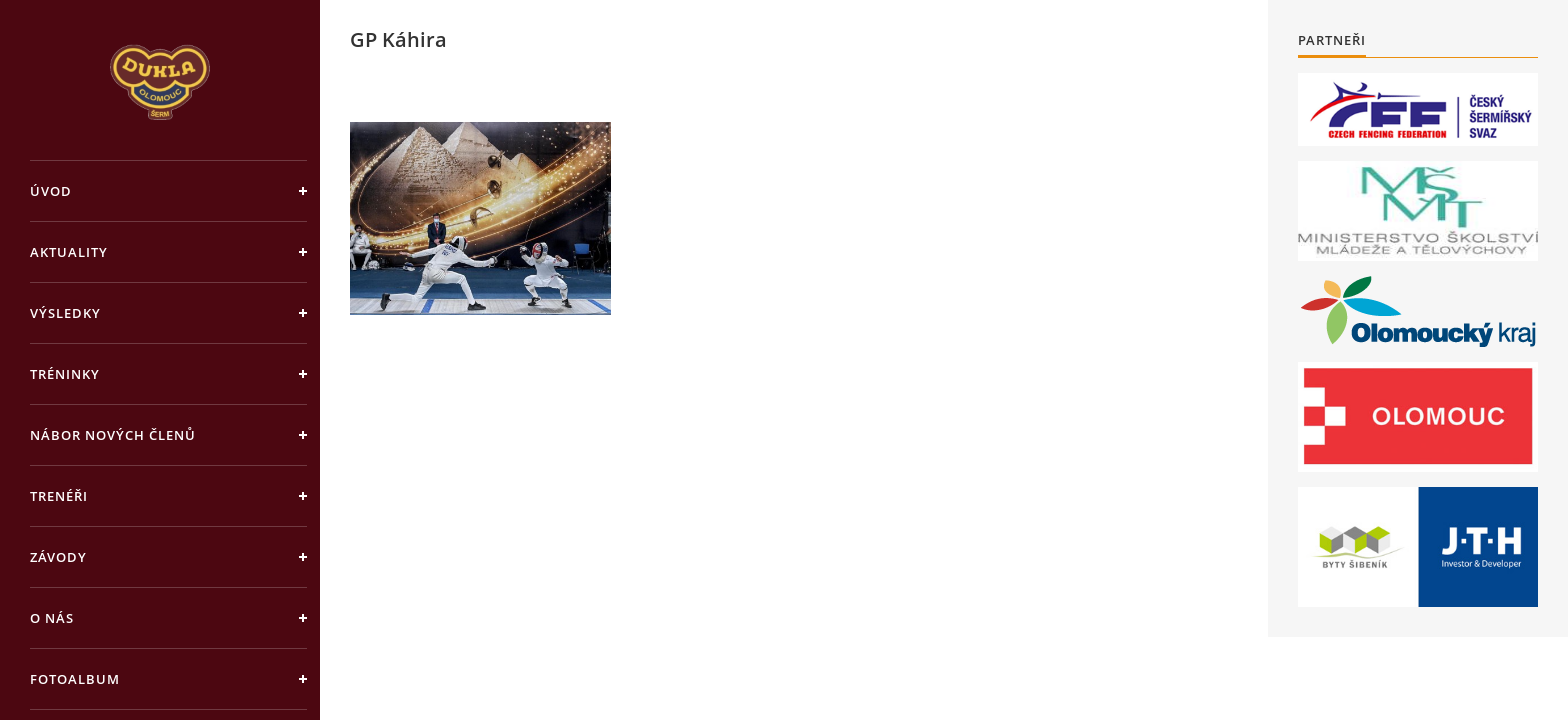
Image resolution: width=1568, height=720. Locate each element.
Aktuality (69, 252)
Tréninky (65, 374)
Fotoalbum (75, 679)
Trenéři (59, 496)
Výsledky (65, 313)
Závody (58, 557)
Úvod (51, 191)
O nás (52, 618)
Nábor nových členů (113, 435)
